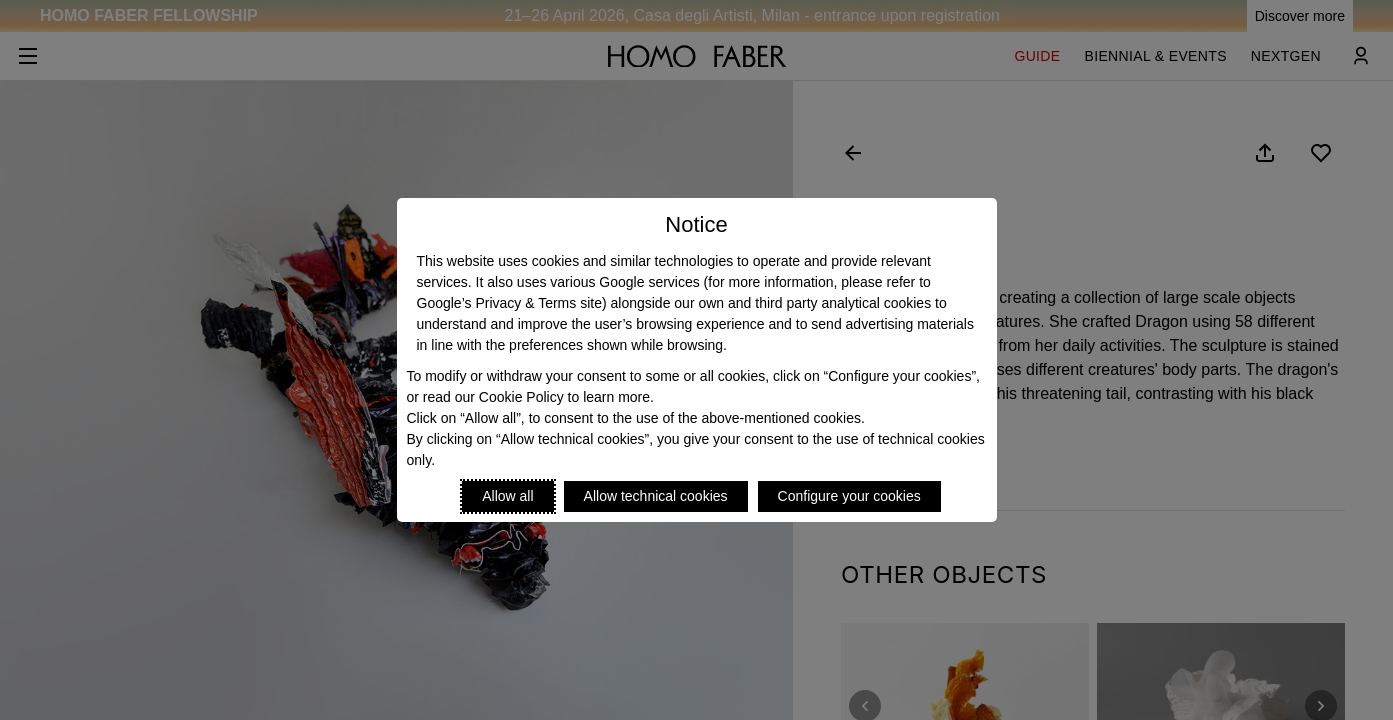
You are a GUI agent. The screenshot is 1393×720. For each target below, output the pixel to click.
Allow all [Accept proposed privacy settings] (507, 496)
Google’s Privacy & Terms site (509, 303)
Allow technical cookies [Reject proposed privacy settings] (656, 496)
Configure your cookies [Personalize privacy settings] (849, 496)
